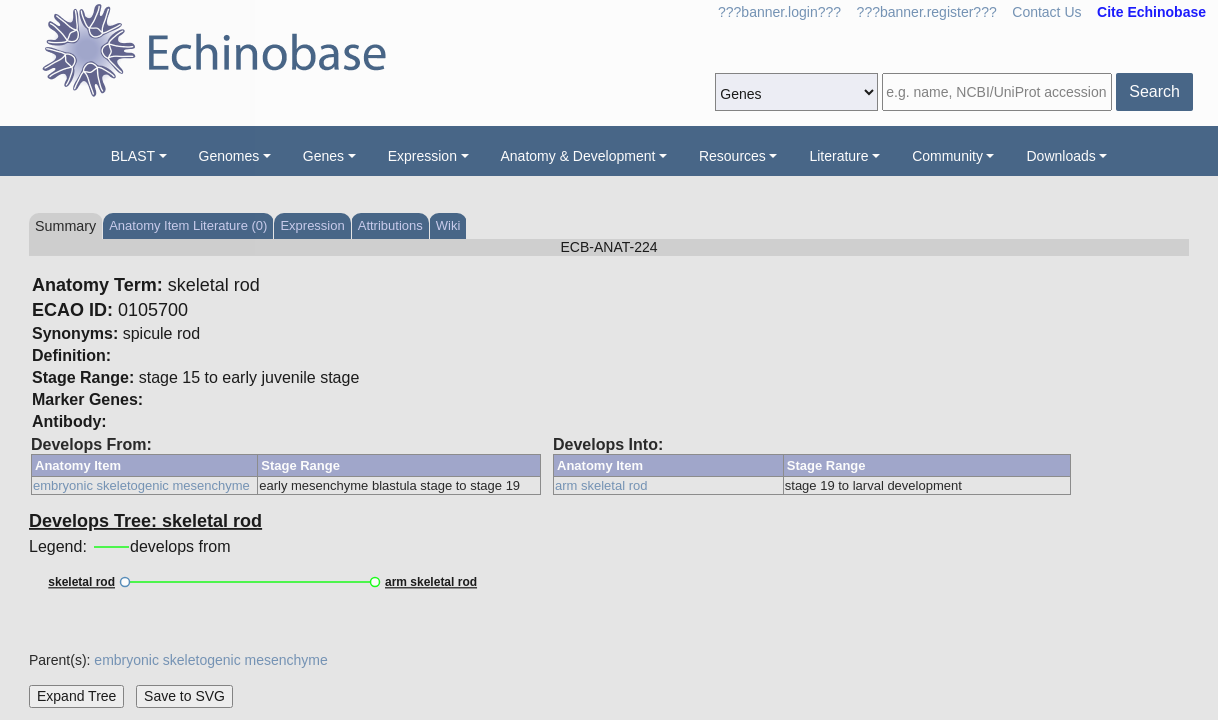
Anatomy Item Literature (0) (188, 225)
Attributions (390, 225)
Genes (323, 156)
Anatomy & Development (578, 156)
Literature (838, 156)
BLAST (133, 156)
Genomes (229, 156)
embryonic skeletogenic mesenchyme (141, 485)
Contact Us (1046, 12)
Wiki (448, 225)
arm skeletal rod (601, 485)
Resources (732, 156)
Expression (422, 156)
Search (1154, 91)
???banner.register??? (927, 12)
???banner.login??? (779, 12)
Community (947, 156)
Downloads (1060, 156)
